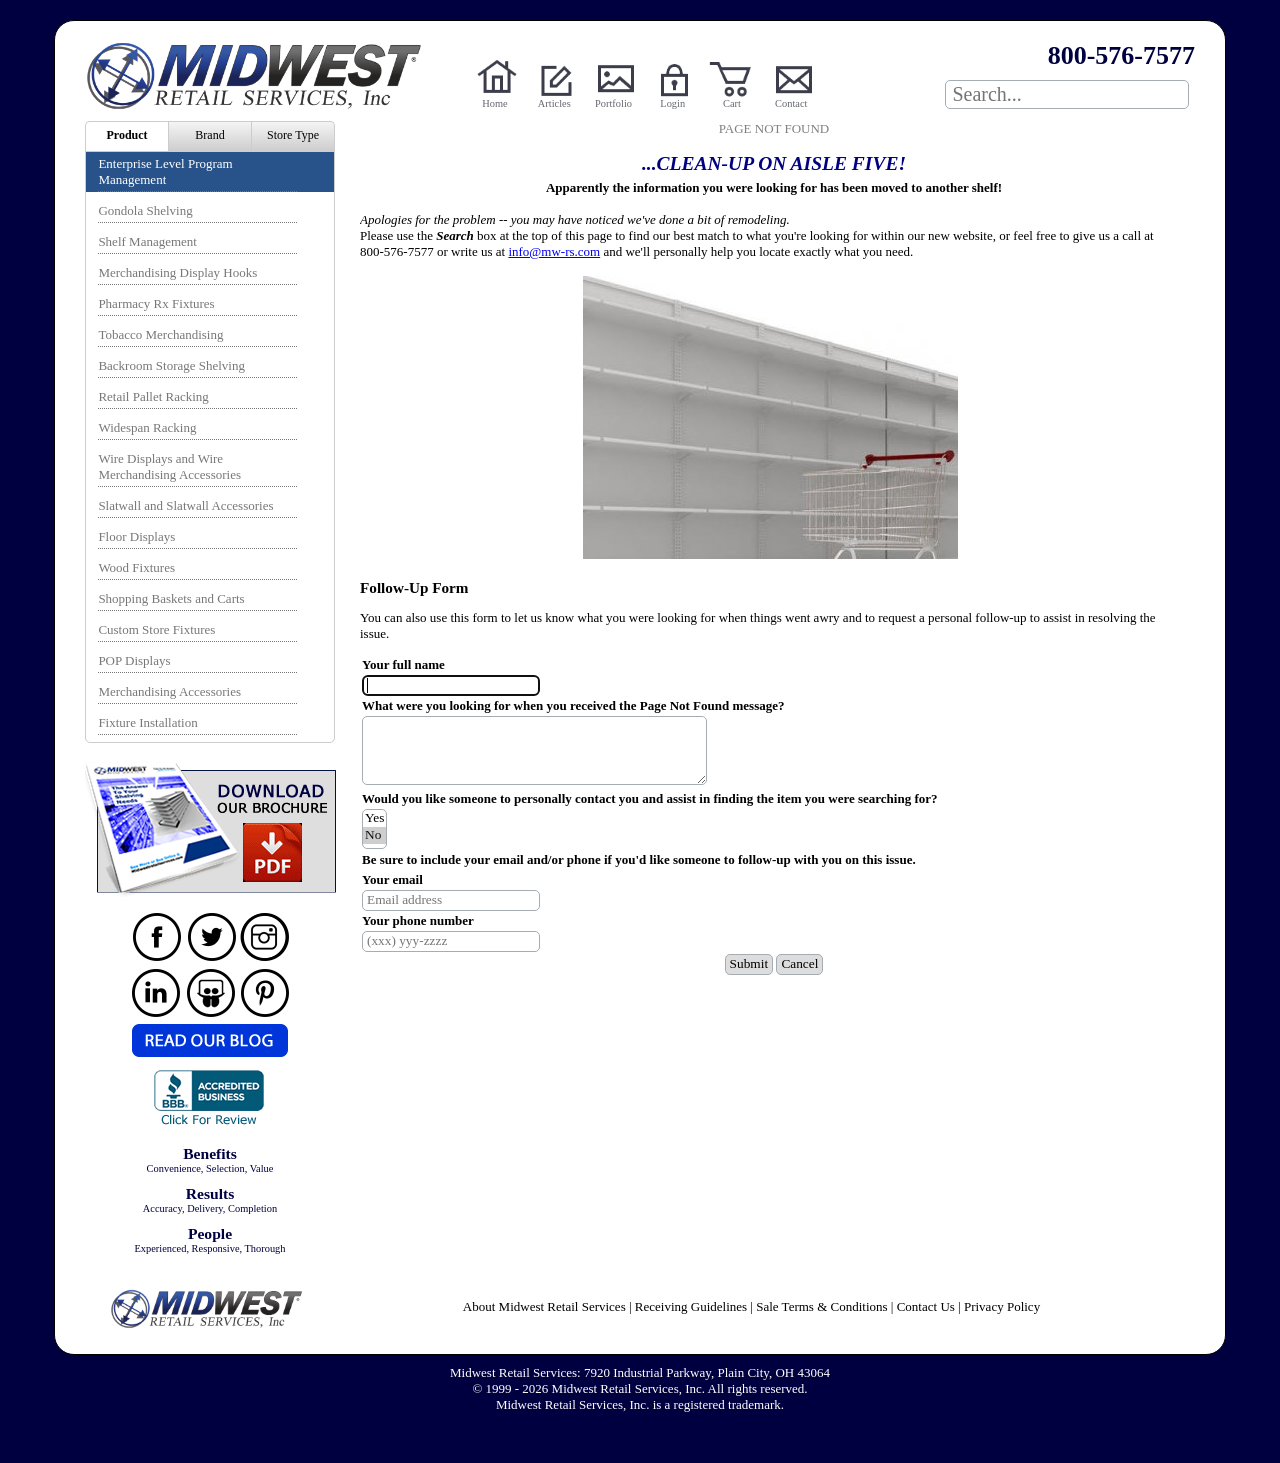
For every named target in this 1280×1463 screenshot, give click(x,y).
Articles (554, 103)
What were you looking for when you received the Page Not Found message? (573, 705)
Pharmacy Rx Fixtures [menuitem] (156, 303)
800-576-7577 (1121, 55)
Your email (392, 879)
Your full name (403, 664)
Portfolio (613, 103)
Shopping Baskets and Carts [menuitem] (171, 598)
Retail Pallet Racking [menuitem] (153, 396)
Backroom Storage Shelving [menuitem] (171, 365)
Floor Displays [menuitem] (136, 536)
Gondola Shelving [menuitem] (145, 210)
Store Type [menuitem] (293, 135)
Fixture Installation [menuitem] (147, 722)
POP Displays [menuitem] (134, 660)
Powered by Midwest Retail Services (261, 76)
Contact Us (926, 1306)
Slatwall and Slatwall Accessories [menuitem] (185, 505)
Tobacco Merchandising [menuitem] (160, 334)
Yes (374, 818)
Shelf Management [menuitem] (147, 241)
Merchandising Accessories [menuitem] (169, 691)
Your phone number (418, 920)
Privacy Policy (1002, 1306)
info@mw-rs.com (554, 251)
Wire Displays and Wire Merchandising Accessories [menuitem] (169, 466)
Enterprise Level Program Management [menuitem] (165, 171)
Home (494, 103)
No (374, 835)
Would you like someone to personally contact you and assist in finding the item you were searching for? (650, 798)
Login (672, 103)
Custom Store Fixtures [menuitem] (156, 629)
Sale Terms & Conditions (821, 1306)
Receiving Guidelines (691, 1306)
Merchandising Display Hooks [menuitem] (177, 272)
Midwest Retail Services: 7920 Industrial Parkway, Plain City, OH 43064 (640, 1372)
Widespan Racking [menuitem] (147, 427)
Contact (791, 103)
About (544, 1306)
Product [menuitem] (126, 135)
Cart (732, 103)
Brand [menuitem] (209, 135)
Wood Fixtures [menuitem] (136, 567)
